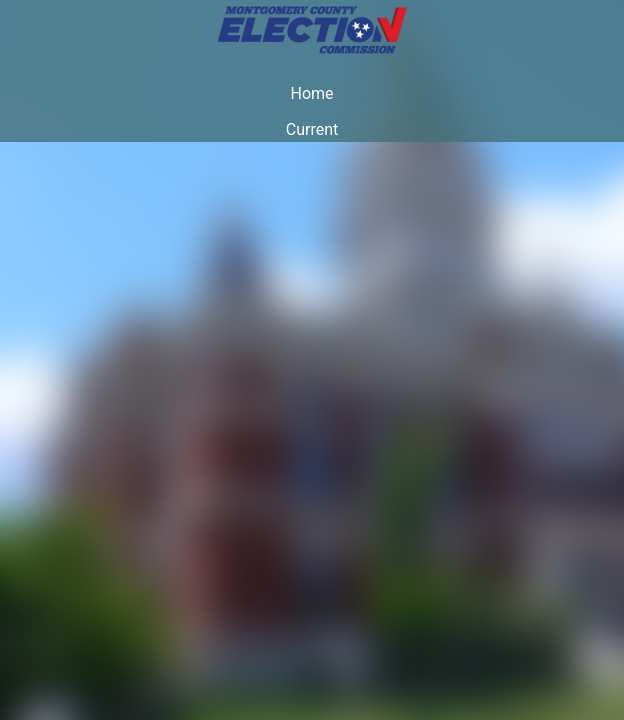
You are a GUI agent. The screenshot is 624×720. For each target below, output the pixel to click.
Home (311, 93)
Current (312, 129)
